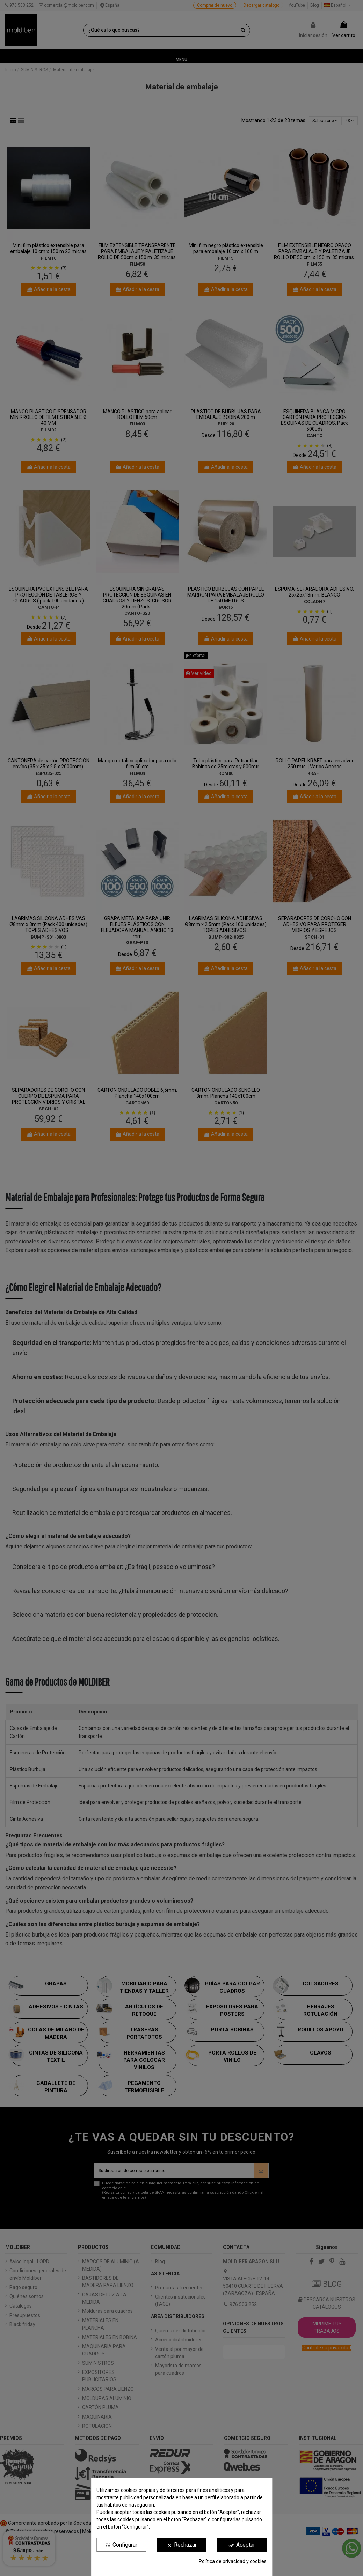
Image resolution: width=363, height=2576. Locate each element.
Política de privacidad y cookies (233, 2561)
